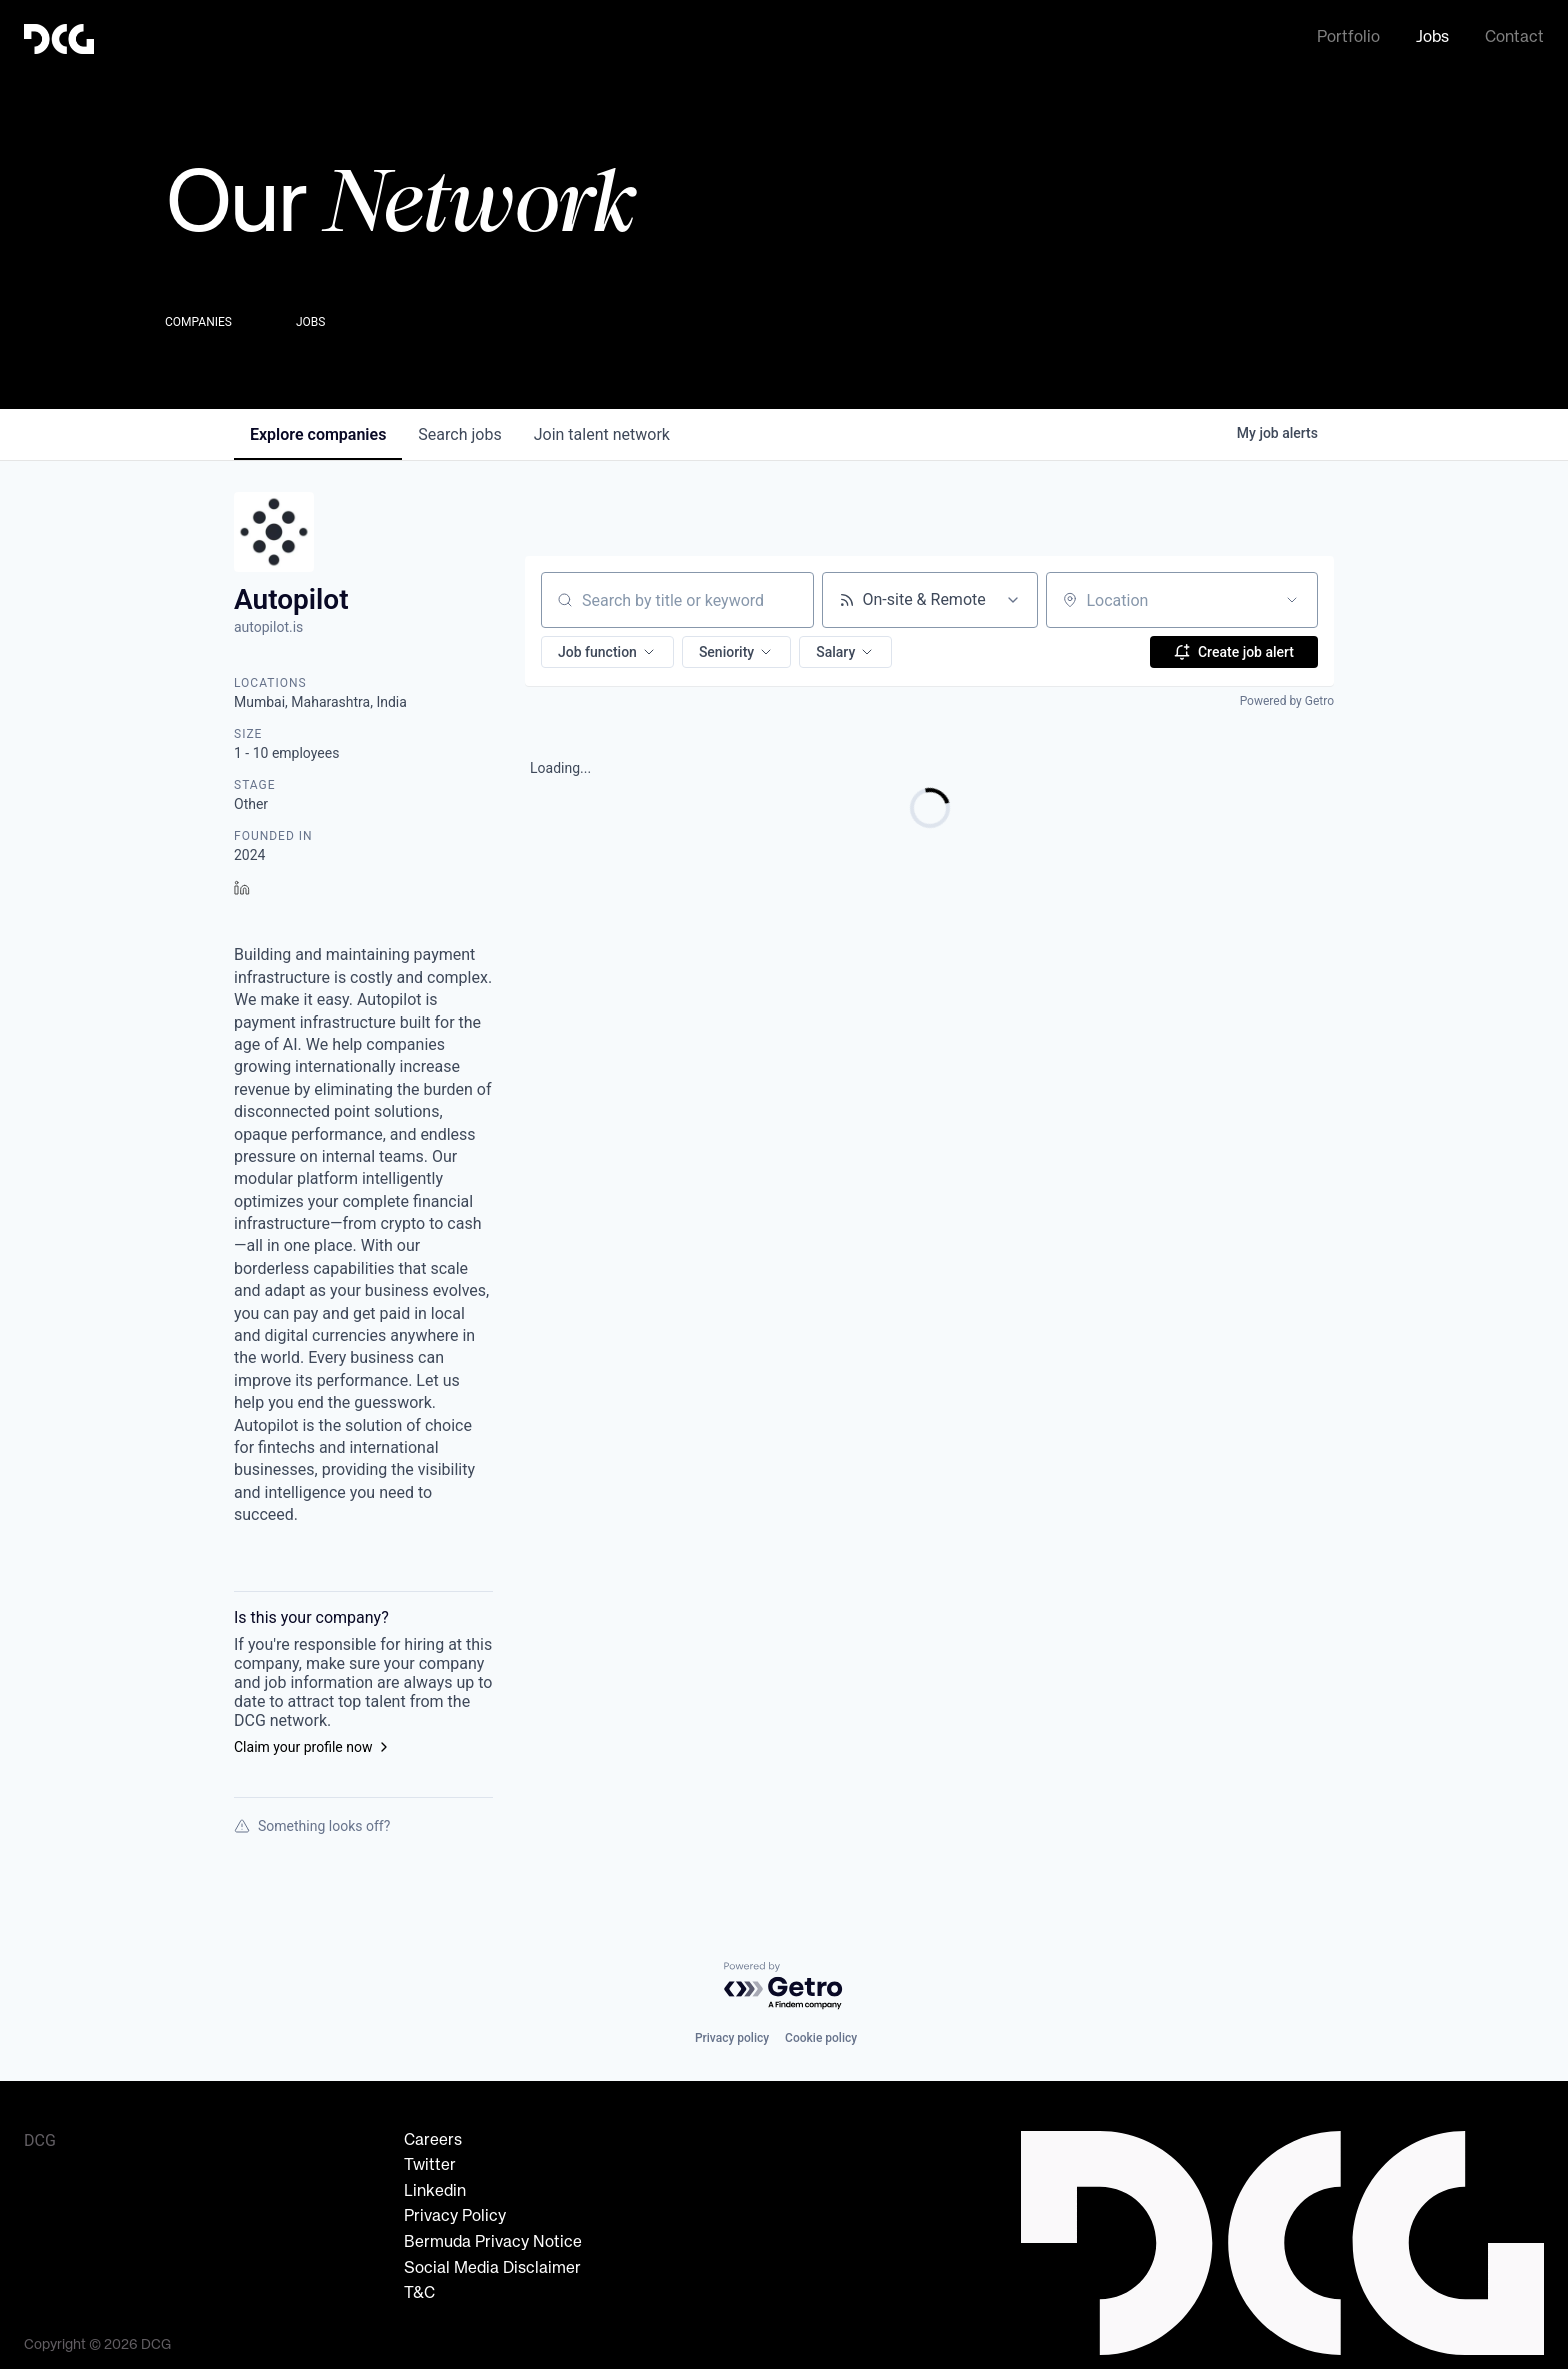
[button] (607, 646)
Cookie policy (821, 2032)
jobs (459, 428)
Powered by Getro (1287, 695)
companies (318, 428)
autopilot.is (268, 621)
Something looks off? (312, 1820)
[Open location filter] (1292, 594)
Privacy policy (732, 2032)
